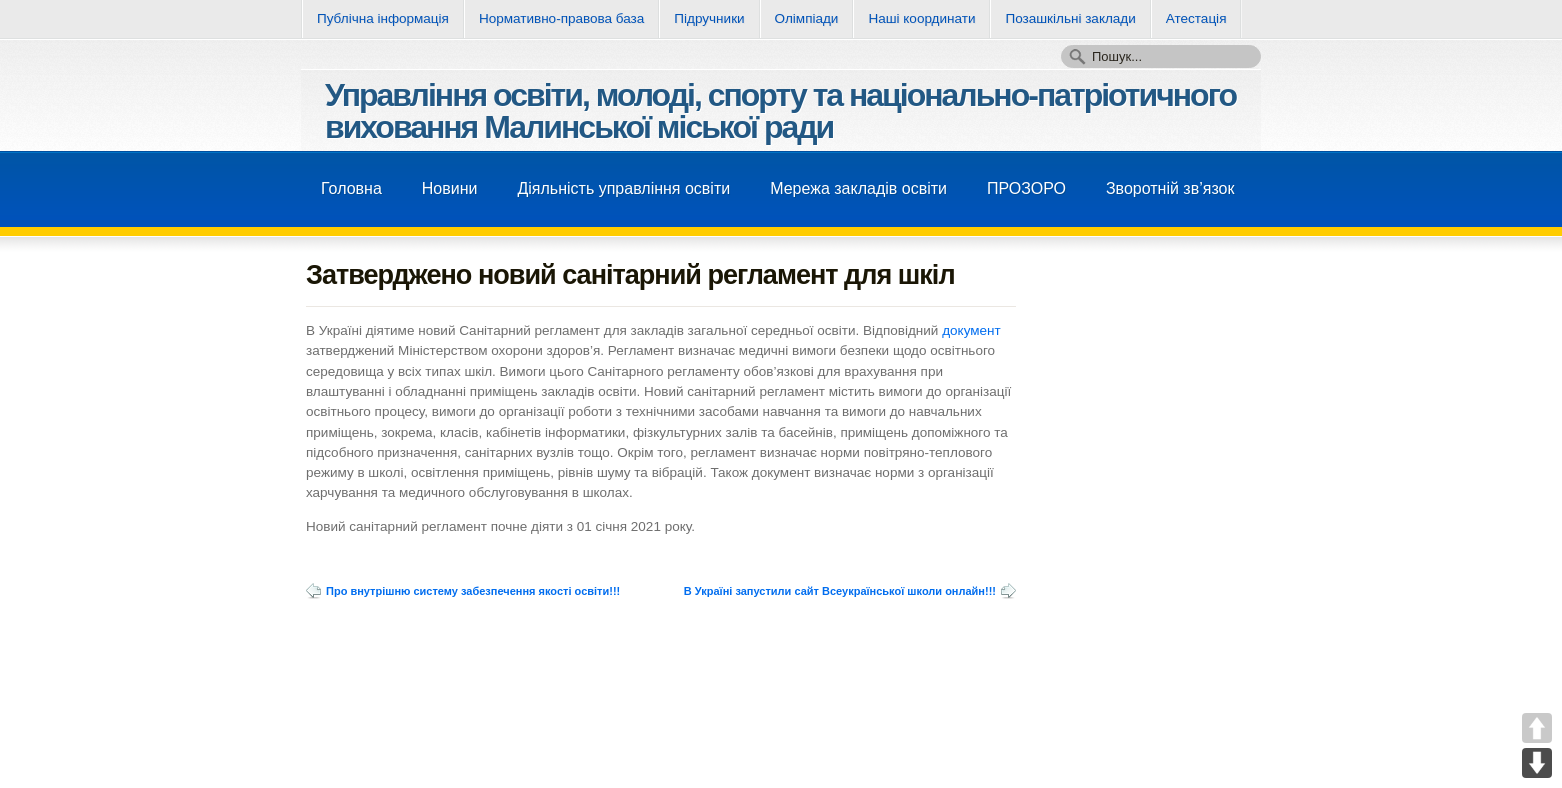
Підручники (709, 18)
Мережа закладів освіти (858, 188)
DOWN (1537, 763)
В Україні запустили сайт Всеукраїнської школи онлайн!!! (840, 591)
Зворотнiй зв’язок (1170, 188)
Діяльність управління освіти (623, 188)
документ (971, 330)
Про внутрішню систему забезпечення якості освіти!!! (473, 591)
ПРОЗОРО (1026, 188)
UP (1537, 728)
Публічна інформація (383, 18)
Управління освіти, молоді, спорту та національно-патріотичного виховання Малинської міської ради (780, 111)
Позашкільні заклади (1070, 18)
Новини (450, 188)
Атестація (1196, 18)
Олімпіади (807, 18)
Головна (351, 188)
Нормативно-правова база (561, 18)
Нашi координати (921, 18)
